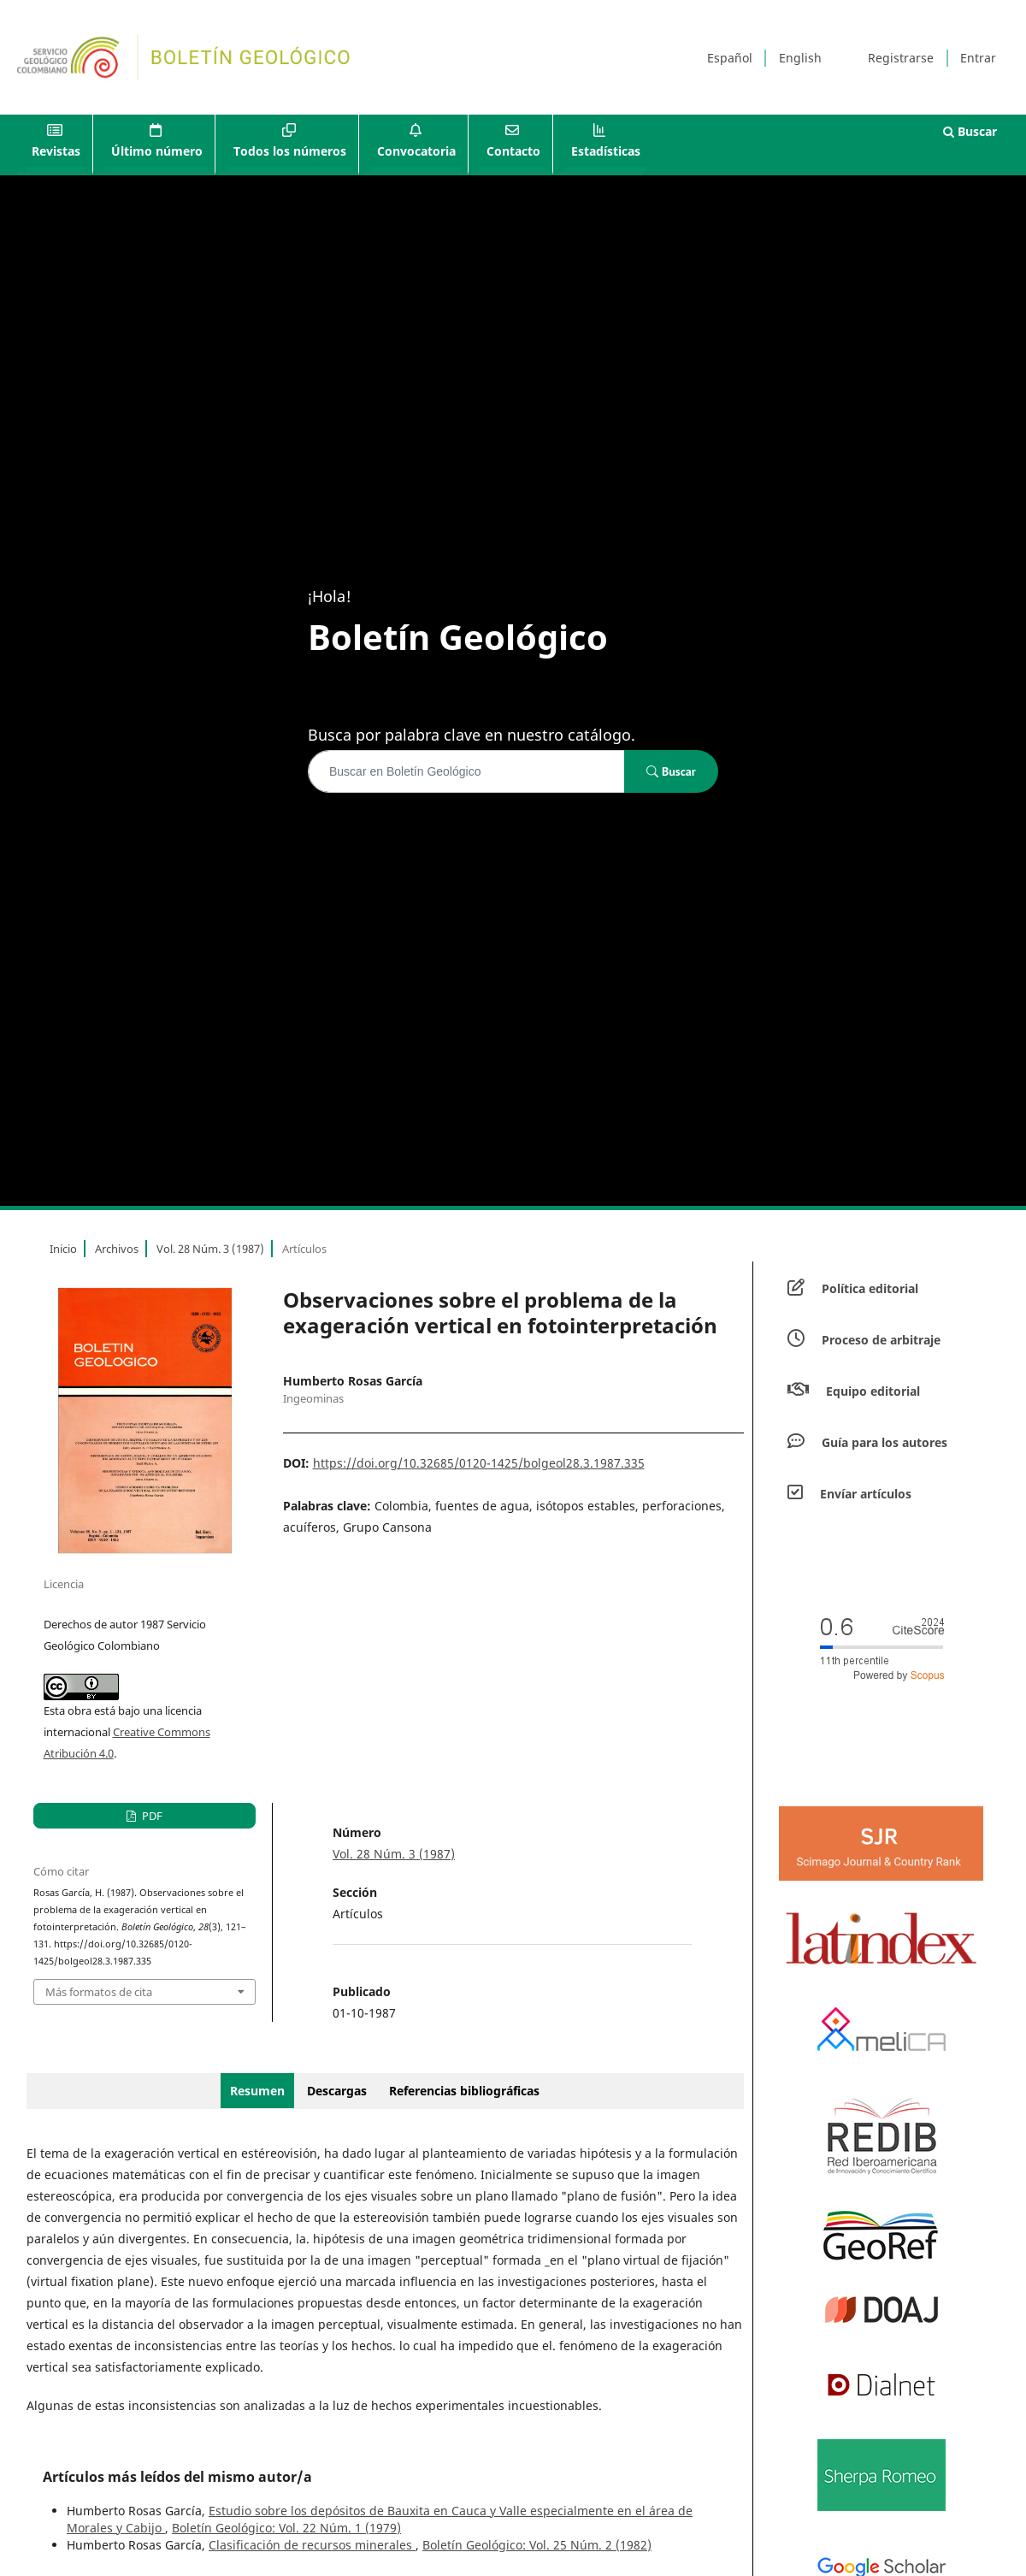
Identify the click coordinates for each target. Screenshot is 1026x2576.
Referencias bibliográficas (464, 2091)
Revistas (56, 151)
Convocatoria (416, 151)
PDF (150, 1815)
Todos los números (289, 151)
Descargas (337, 2091)
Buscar (970, 131)
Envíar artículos (865, 1494)
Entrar (978, 58)
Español (729, 58)
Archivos (117, 1248)
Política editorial (870, 1288)
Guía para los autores (884, 1442)
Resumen (257, 2091)
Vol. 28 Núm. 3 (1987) (210, 1248)
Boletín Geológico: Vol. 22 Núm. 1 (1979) (286, 2528)
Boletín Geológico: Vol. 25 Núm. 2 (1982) (537, 2545)
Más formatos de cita (98, 1992)
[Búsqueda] (466, 771)
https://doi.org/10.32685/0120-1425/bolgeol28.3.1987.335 (479, 1463)
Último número (157, 151)
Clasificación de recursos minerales (312, 2545)
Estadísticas (605, 151)
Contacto (513, 151)
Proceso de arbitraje (881, 1340)
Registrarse (901, 58)
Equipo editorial (873, 1391)
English (800, 58)
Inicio (63, 1248)
